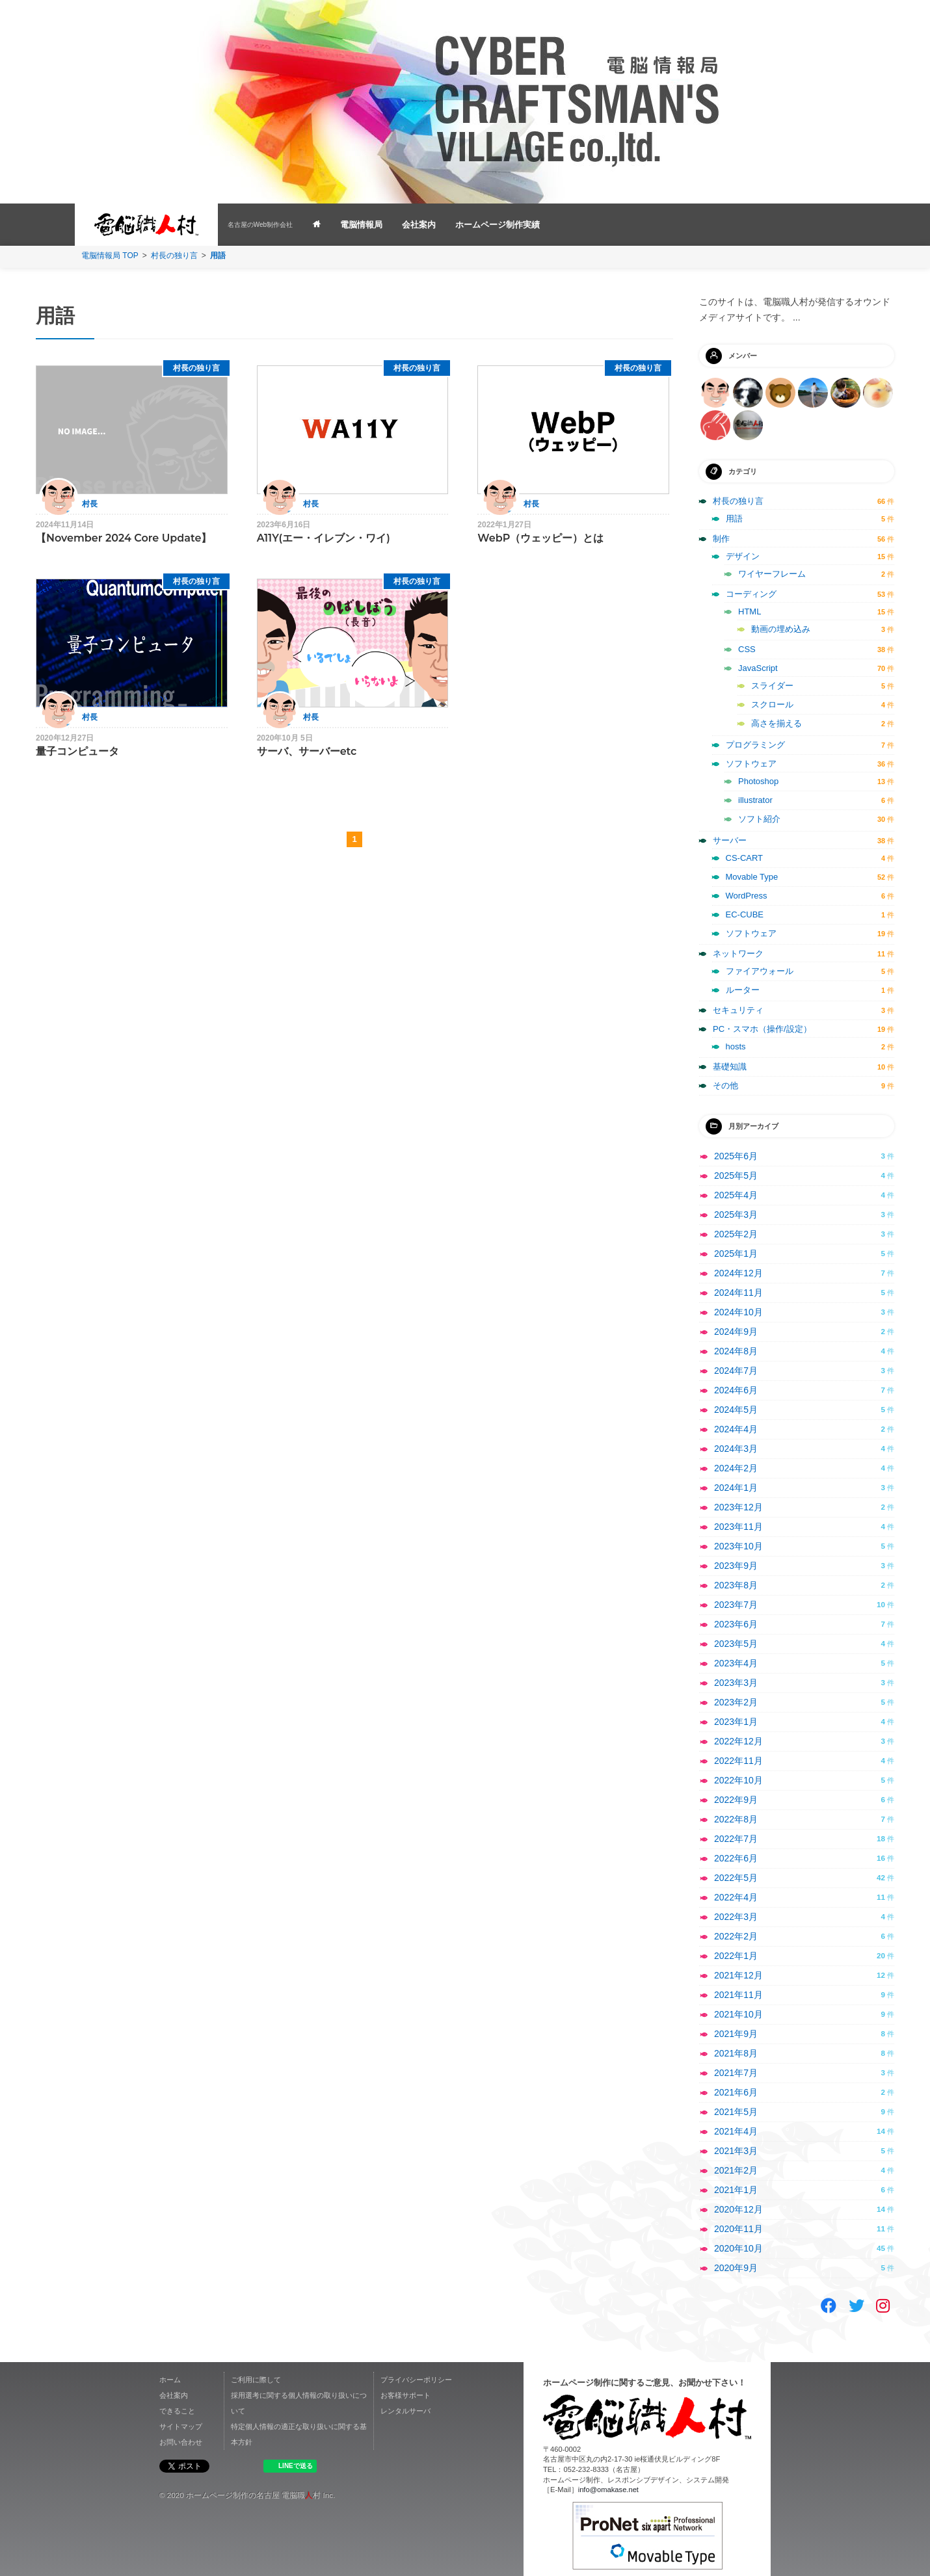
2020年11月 (738, 2229)
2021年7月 (736, 2073)
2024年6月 (736, 1390)
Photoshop (758, 781)
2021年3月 (736, 2151)
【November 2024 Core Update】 (124, 538)
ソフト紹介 (759, 819)
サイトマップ (180, 2426)
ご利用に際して (256, 2380)
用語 (734, 518)
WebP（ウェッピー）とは (540, 538)
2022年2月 (736, 1936)
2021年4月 (736, 2131)
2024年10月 (738, 1312)
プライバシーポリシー (416, 2380)
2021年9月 (736, 2034)
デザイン (743, 556)
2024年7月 (736, 1370)
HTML (749, 611)
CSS (747, 649)
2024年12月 (738, 1273)
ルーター (743, 990)
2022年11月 (738, 1760)
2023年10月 (738, 1546)
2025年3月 (736, 1214)
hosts (736, 1046)
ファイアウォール (759, 971)
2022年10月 (738, 1780)
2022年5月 (736, 1878)
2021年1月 (736, 2190)
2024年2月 (736, 1468)
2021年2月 (736, 2170)
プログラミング (755, 745)
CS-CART (745, 858)
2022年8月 (736, 1819)
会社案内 (419, 225)
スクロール (772, 704)
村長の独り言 (174, 255)
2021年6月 (736, 2092)
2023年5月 (736, 1643)
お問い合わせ (180, 2442)
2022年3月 (736, 1917)
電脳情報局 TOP (110, 255)
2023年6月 (736, 1624)
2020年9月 (736, 2268)
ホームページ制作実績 (497, 225)
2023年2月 (736, 1702)
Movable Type (752, 877)
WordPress (746, 895)
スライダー (772, 685)
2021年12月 (738, 1975)
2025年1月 (736, 1253)
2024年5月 (736, 1409)
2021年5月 (736, 2112)
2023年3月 (736, 1682)
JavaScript (758, 668)
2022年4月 (736, 1897)
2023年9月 (736, 1565)
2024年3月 (736, 1448)
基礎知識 (730, 1066)
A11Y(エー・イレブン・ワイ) (323, 538)
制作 (721, 539)
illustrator (755, 800)
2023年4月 (736, 1663)
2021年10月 (738, 2014)
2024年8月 (736, 1351)
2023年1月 (736, 1721)
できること (177, 2411)
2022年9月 (736, 1799)
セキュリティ (738, 1010)
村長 (90, 503)
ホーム (170, 2380)
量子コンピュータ (77, 751)
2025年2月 (736, 1234)
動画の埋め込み (780, 629)
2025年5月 (736, 1175)
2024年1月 (736, 1487)
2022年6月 (736, 1858)
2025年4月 (736, 1195)
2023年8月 (736, 1585)
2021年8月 (736, 2053)
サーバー (730, 840)
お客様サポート (405, 2395)
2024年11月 (738, 1292)
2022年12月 (738, 1741)
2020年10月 (738, 2248)
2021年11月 (738, 1995)
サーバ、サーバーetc (307, 751)
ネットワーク (738, 953)
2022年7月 (736, 1838)
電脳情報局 (361, 225)
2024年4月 (736, 1429)
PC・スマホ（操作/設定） (762, 1029)
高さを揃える (776, 723)
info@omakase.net (608, 2489)
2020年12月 (738, 2209)
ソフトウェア (751, 764)
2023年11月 (738, 1526)
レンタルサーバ (405, 2411)
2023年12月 (738, 1507)
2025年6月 (736, 1156)
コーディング (751, 594)
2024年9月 (736, 1331)
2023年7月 (736, 1604)
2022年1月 (736, 1956)
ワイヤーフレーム (772, 574)
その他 (725, 1085)
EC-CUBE (745, 914)
